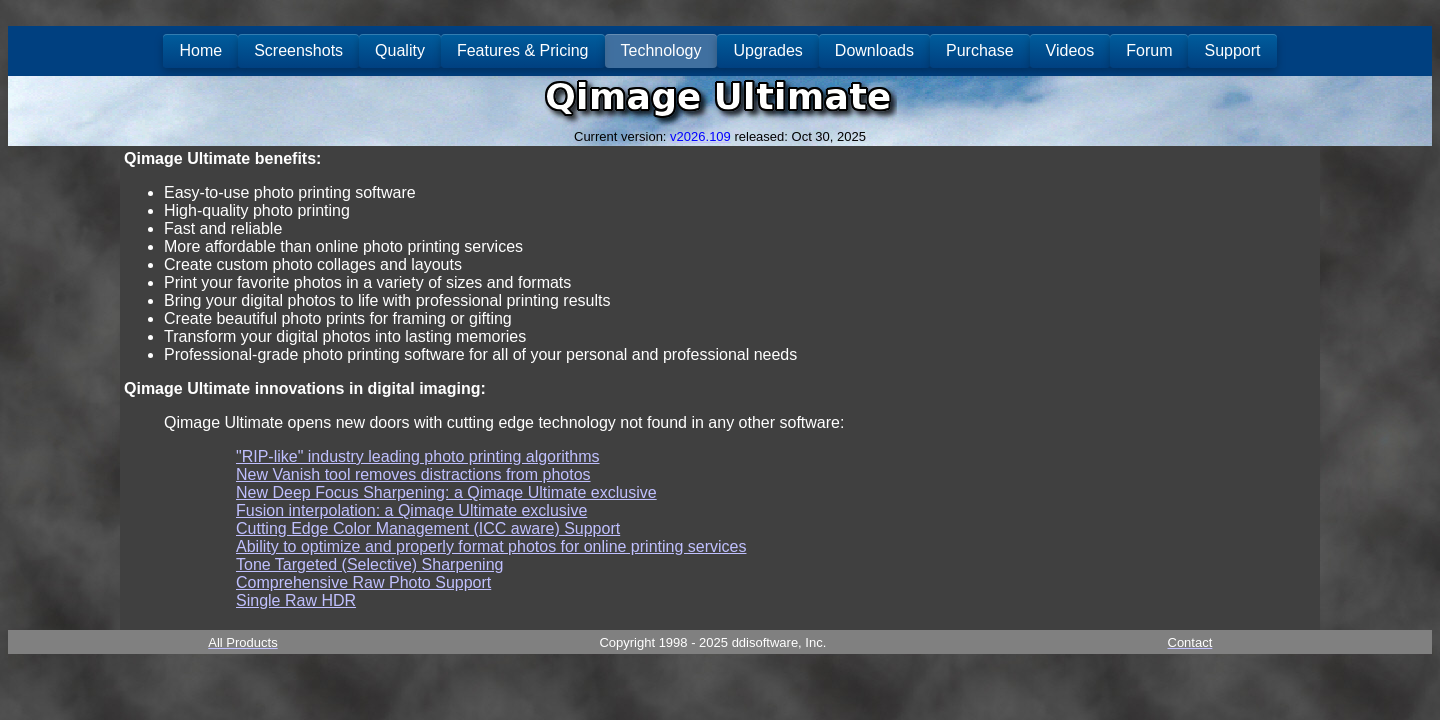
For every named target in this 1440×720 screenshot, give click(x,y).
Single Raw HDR (296, 600)
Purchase (980, 50)
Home (200, 50)
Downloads (874, 50)
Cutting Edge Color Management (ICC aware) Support (428, 528)
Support (1232, 50)
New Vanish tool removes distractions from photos (413, 474)
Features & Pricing (523, 50)
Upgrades (767, 50)
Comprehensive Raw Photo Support (363, 582)
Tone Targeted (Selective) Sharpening (369, 564)
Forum (1149, 50)
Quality (400, 50)
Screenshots (298, 50)
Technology (661, 50)
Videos (1070, 50)
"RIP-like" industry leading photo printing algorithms (418, 456)
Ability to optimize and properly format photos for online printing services (491, 546)
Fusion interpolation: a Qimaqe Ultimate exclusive (411, 510)
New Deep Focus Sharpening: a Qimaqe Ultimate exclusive (446, 492)
